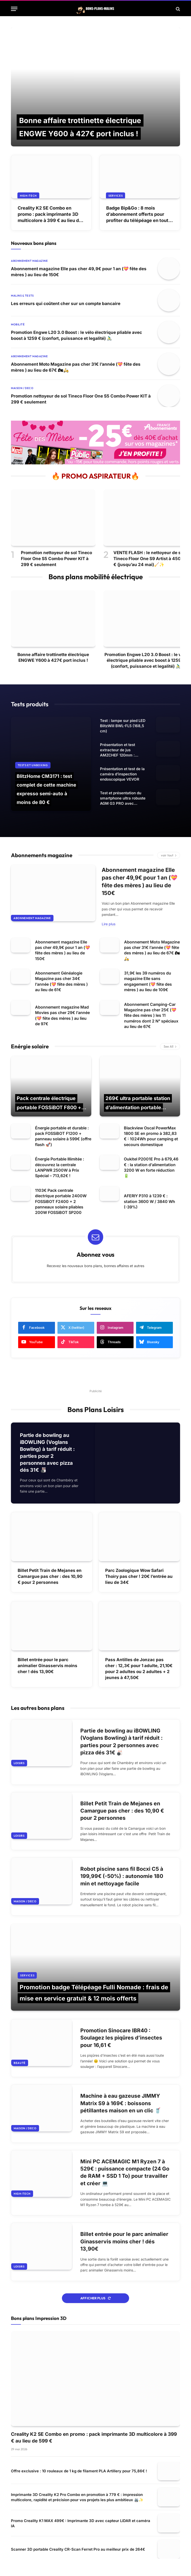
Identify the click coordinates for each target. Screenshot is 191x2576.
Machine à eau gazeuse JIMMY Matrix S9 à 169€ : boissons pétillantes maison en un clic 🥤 (120, 2103)
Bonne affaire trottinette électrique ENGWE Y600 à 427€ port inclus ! (53, 657)
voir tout (168, 855)
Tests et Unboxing (33, 765)
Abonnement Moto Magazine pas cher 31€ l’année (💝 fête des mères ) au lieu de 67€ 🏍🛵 (76, 367)
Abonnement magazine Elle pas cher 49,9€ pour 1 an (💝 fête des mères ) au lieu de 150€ (78, 271)
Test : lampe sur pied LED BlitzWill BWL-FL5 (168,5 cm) (122, 725)
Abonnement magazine (29, 261)
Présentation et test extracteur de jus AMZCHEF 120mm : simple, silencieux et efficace (118, 750)
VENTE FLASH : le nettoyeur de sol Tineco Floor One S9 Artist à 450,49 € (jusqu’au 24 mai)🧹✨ (150, 558)
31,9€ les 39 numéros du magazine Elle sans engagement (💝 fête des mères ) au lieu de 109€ (148, 981)
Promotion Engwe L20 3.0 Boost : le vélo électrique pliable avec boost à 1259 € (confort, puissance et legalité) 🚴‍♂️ (76, 335)
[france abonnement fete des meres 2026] (95, 463)
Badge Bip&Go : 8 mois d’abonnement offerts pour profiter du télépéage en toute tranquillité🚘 (138, 214)
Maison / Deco (22, 388)
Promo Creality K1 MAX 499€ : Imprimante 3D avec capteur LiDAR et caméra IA (80, 2523)
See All (170, 1046)
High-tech (28, 195)
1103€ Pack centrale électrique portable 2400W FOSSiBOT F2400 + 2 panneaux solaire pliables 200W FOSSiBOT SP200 (61, 1201)
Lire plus (108, 924)
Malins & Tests (22, 295)
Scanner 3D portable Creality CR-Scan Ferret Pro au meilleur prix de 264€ (78, 2549)
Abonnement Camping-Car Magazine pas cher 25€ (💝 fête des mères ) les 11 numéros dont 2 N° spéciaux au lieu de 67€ (151, 1015)
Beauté (20, 2063)
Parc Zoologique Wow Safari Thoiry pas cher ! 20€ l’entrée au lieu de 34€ (139, 1576)
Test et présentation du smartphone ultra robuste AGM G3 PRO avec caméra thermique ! (122, 798)
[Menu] (14, 8)
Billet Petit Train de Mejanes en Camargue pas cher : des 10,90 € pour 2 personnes (50, 1576)
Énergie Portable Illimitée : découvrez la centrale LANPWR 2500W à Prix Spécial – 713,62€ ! (59, 1167)
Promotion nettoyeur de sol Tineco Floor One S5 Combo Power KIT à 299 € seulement (81, 399)
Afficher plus (95, 2298)
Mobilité (18, 324)
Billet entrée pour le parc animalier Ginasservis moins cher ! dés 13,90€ (47, 1665)
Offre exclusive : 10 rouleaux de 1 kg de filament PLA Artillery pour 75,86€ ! (79, 2471)
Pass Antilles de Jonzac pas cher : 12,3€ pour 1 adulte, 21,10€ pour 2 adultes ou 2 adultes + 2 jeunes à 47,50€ (139, 1668)
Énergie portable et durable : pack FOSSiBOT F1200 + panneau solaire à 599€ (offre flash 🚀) (63, 1136)
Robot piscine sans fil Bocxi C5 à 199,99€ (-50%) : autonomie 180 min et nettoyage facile (121, 1876)
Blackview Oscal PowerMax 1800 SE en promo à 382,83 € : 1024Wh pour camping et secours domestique (151, 1136)
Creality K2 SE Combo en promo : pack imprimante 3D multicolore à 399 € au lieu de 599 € (50, 214)
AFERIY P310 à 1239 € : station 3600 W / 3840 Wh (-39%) (149, 1201)
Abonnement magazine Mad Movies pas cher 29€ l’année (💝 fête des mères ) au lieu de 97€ (62, 1015)
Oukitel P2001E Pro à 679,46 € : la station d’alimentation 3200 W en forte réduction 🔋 (151, 1167)
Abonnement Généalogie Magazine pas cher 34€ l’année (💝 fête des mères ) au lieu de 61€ (61, 981)
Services (115, 195)
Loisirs (19, 1763)
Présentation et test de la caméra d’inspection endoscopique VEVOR (122, 774)
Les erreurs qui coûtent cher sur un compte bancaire (65, 303)
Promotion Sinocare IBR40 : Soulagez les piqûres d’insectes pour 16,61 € (121, 2037)
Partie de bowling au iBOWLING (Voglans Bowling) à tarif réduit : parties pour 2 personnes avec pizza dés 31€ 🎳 (47, 1452)
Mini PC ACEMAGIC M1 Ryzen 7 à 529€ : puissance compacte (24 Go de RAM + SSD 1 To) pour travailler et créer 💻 (124, 2172)
